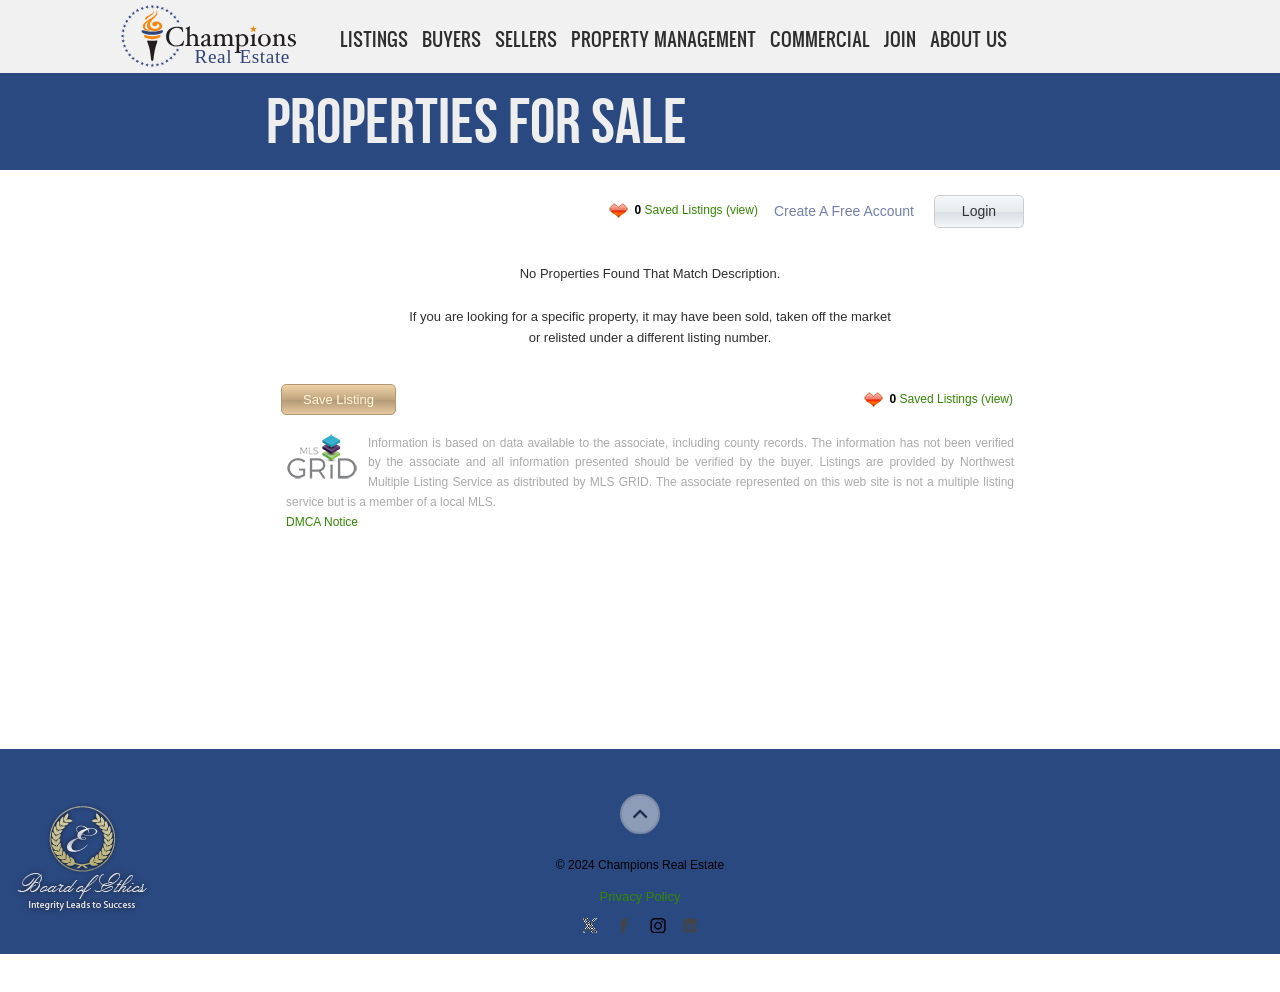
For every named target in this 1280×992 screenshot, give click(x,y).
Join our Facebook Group (623, 927)
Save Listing (338, 399)
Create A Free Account (844, 211)
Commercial (820, 39)
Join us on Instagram (657, 927)
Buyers (451, 39)
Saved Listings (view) (696, 210)
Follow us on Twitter (590, 927)
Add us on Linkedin (690, 927)
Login (979, 211)
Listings (374, 39)
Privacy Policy (640, 896)
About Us (968, 39)
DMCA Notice (322, 522)
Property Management (663, 39)
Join (900, 39)
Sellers (526, 39)
